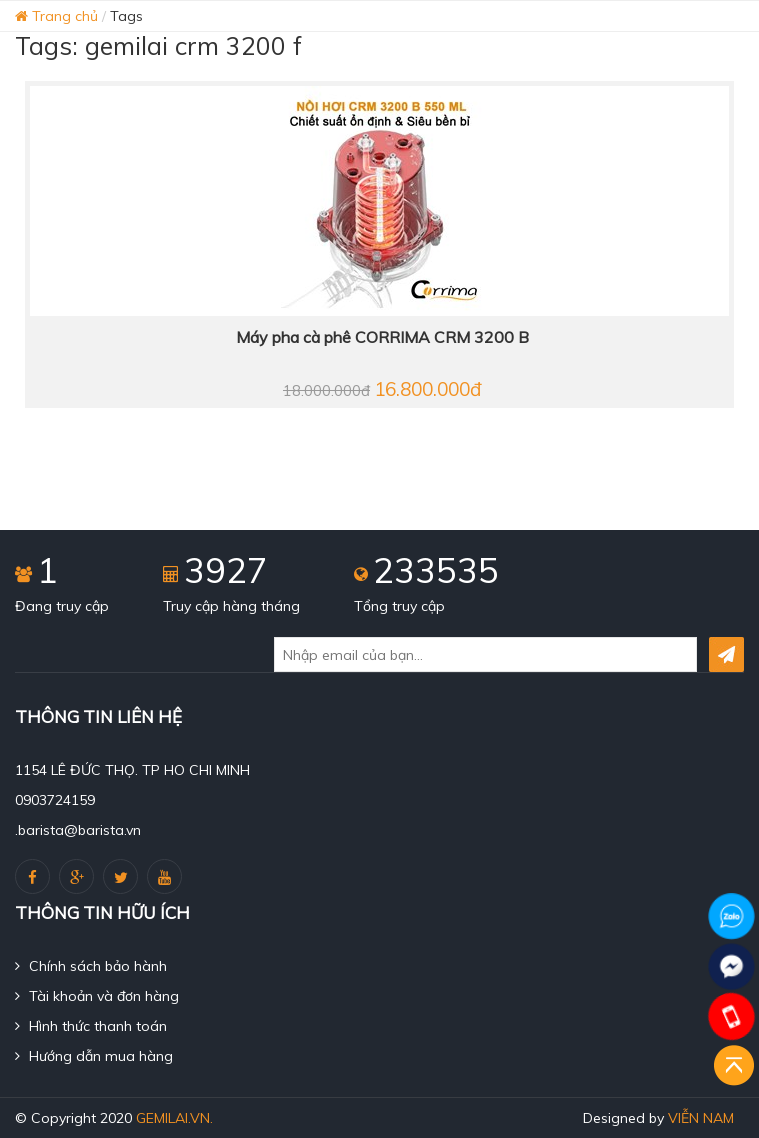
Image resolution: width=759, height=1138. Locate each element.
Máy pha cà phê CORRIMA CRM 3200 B (382, 337)
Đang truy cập (62, 606)
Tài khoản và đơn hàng (97, 996)
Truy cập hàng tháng (231, 606)
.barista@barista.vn (78, 830)
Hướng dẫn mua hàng (94, 1056)
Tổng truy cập (399, 606)
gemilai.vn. (174, 1118)
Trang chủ (56, 16)
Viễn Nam (701, 1118)
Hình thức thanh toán (91, 1026)
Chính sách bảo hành (91, 966)
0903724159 (55, 800)
